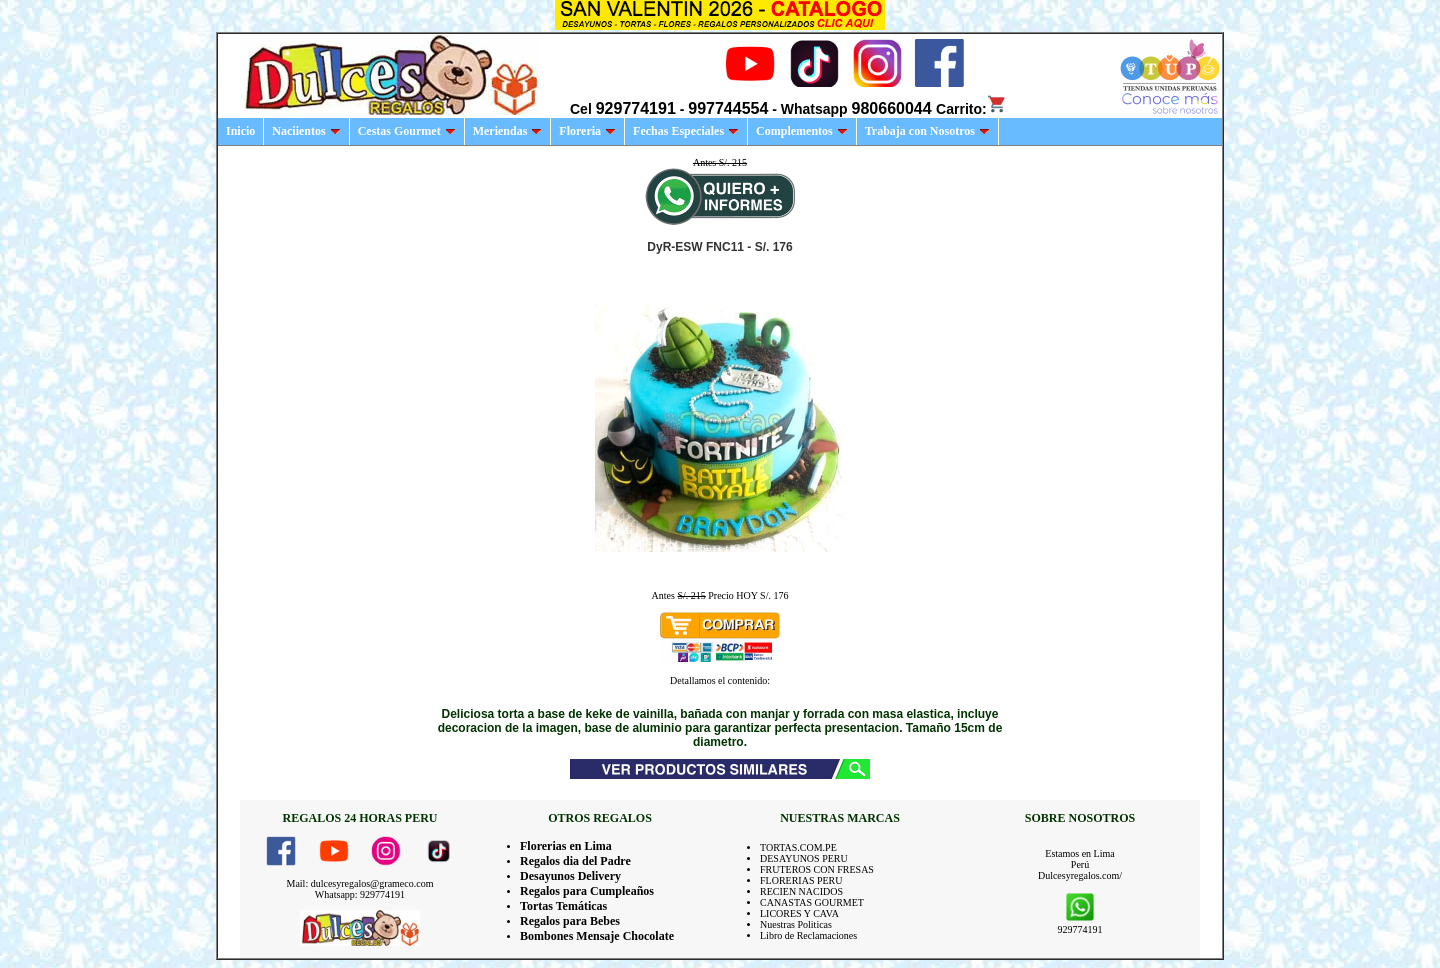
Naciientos (306, 131)
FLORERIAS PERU (801, 880)
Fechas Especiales (686, 131)
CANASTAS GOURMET (812, 902)
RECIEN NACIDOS (801, 891)
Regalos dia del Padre (575, 861)
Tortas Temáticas (563, 906)
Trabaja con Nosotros (927, 131)
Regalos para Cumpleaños (587, 891)
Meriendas (508, 131)
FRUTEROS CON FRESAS (817, 869)
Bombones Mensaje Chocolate (597, 936)
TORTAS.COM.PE (798, 847)
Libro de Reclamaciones (808, 935)
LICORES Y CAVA (799, 913)
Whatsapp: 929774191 (360, 894)
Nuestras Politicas (796, 924)
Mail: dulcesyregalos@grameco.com (360, 883)
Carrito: (971, 109)
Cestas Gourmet (407, 131)
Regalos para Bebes (570, 921)
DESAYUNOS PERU (804, 858)
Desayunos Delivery (570, 876)
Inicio (240, 131)
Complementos (802, 131)
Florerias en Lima (566, 846)
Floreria (587, 131)
